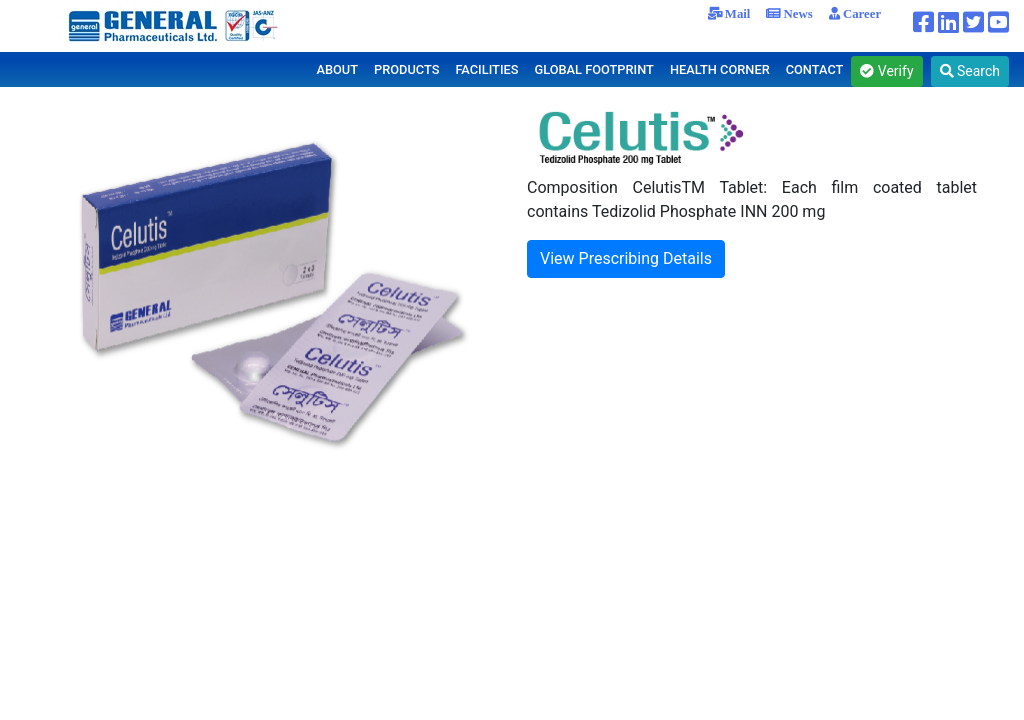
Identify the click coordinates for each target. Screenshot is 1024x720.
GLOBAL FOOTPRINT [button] (593, 69)
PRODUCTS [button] (406, 69)
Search (970, 71)
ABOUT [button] (337, 69)
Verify (886, 71)
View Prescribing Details (626, 258)
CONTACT (815, 69)
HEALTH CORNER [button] (720, 69)
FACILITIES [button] (486, 69)
